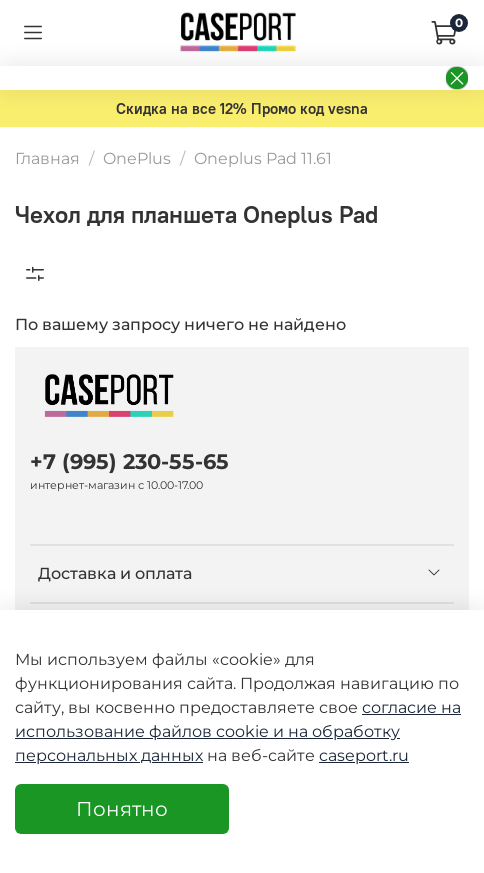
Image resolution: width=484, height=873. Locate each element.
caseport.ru (364, 755)
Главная (47, 158)
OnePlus (137, 158)
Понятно (122, 809)
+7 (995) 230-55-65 (129, 461)
